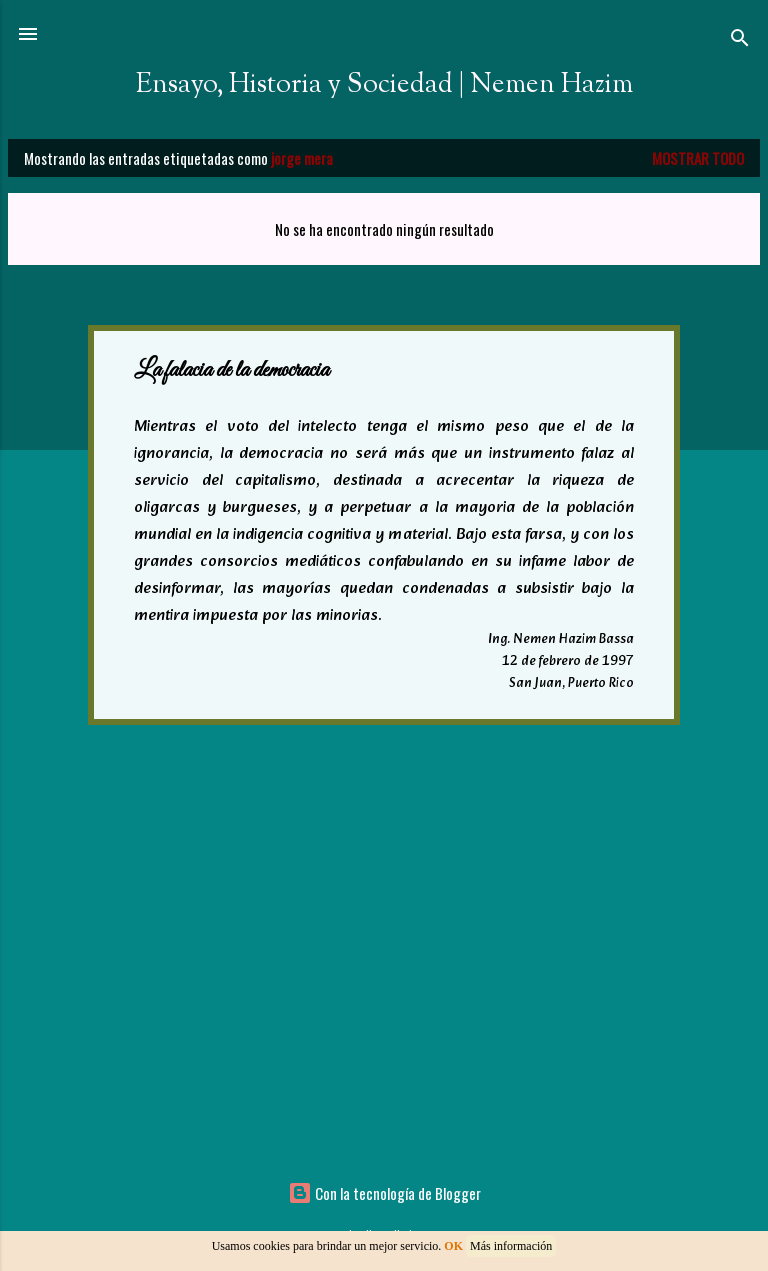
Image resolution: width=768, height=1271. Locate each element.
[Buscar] (740, 40)
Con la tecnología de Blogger (384, 1193)
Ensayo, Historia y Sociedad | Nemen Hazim (384, 85)
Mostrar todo (698, 158)
